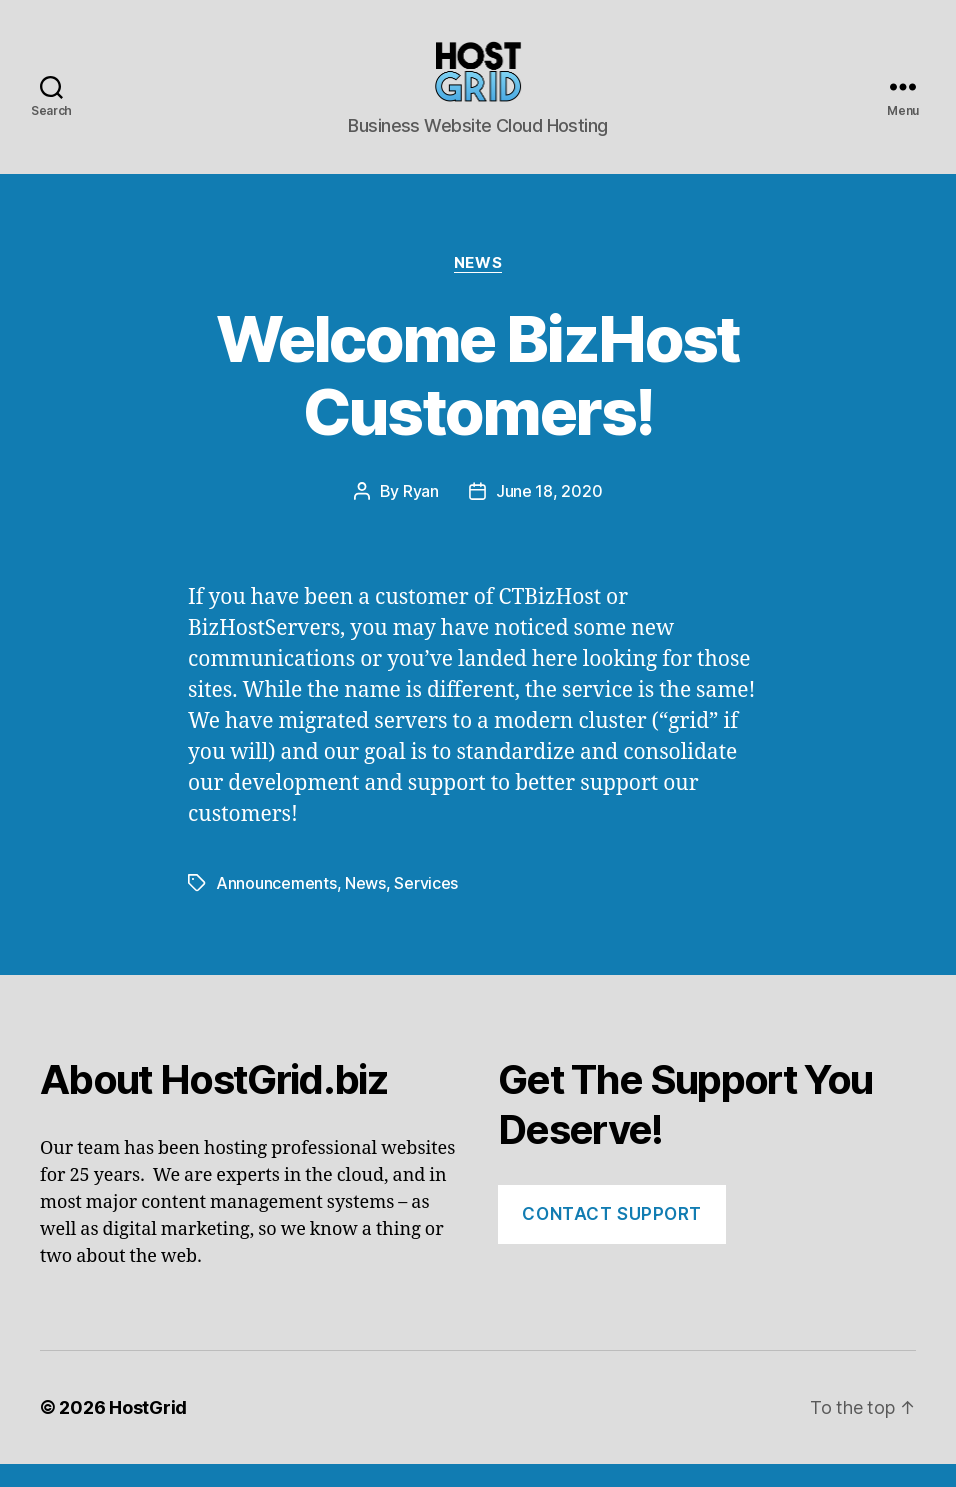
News (478, 286)
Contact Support (612, 1237)
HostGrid (148, 1430)
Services (426, 906)
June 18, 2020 (549, 515)
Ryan (421, 515)
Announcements (276, 906)
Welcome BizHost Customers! (477, 399)
